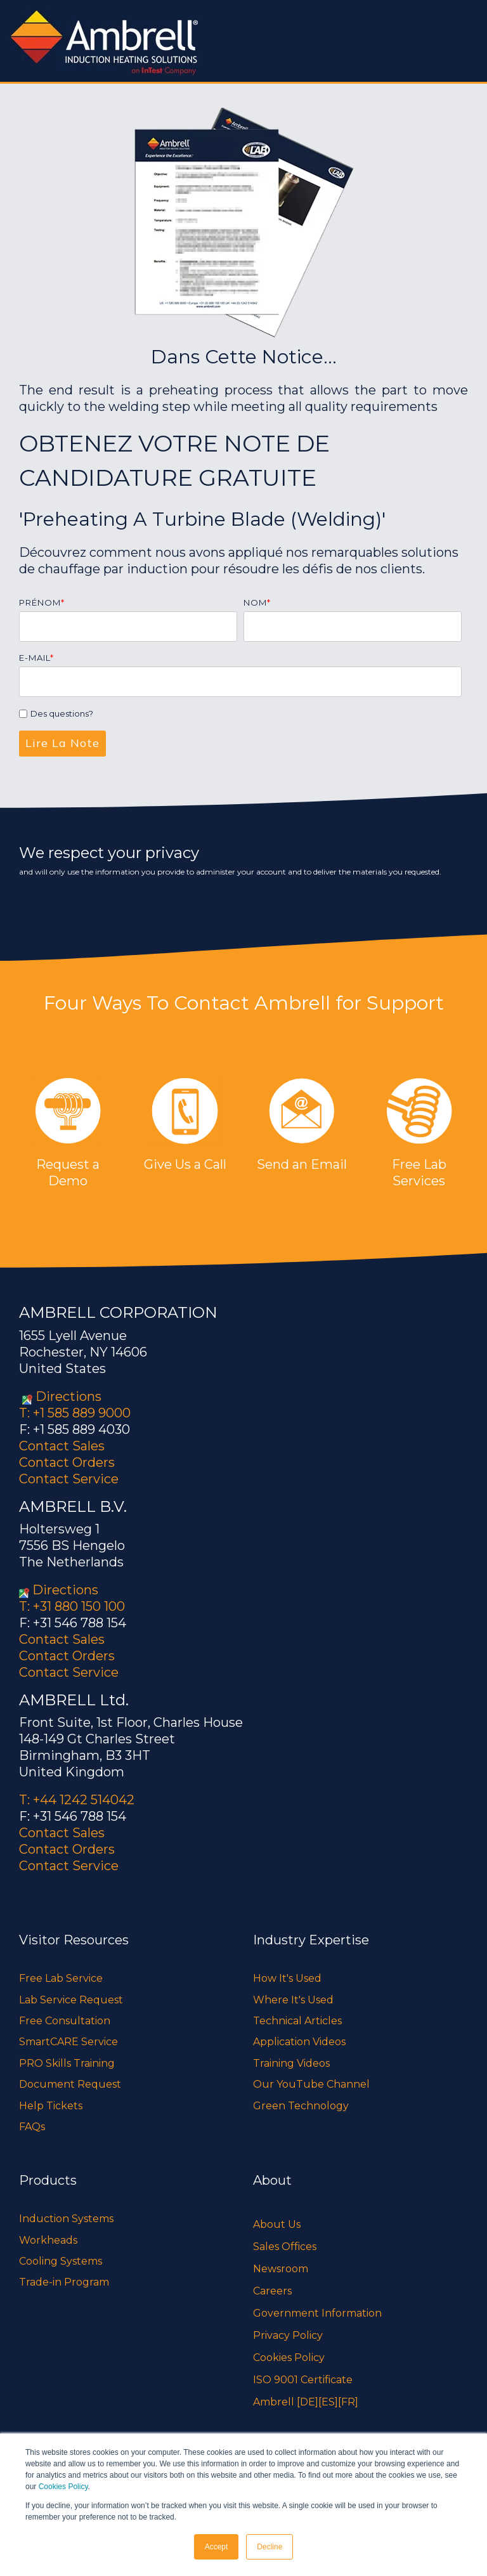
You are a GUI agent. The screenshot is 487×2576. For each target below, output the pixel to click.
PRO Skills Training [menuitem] (67, 2063)
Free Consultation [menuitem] (64, 2021)
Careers (272, 2291)
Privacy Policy (288, 2335)
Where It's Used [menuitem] (293, 2000)
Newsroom (280, 2269)
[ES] (328, 2402)
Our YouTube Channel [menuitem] (311, 2084)
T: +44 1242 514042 (76, 1799)
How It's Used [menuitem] (287, 1978)
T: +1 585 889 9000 (75, 1413)
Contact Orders (67, 1462)
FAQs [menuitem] (32, 2127)
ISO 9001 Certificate (303, 2380)
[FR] (348, 2402)
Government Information (317, 2313)
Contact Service (69, 1478)
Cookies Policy (63, 2486)
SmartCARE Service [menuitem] (68, 2042)
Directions (68, 1396)
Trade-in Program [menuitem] (64, 2282)
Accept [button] (216, 2546)
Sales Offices (284, 2247)
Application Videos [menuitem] (299, 2042)
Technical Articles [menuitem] (297, 2021)
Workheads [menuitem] (48, 2240)
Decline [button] (269, 2546)
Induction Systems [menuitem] (66, 2219)
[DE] (307, 2402)
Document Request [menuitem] (70, 2084)
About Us (277, 2224)
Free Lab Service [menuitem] (61, 1978)
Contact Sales (62, 1446)
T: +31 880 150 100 (72, 1606)
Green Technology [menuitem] (301, 2106)
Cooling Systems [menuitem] (60, 2261)
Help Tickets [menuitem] (50, 2106)
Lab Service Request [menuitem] (71, 2000)
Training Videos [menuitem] (291, 2063)
